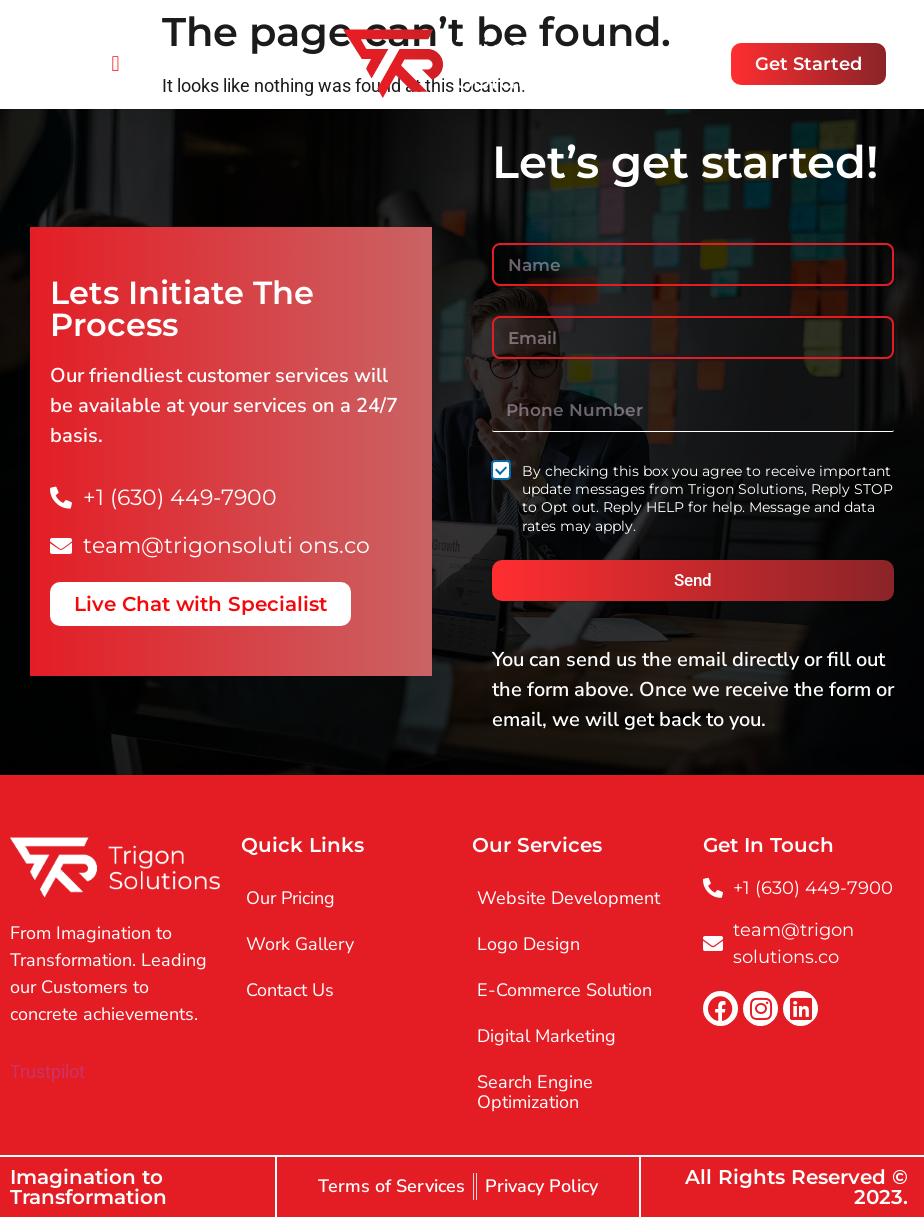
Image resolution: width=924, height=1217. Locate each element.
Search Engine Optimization (535, 1092)
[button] (115, 63)
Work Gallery (300, 944)
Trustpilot (47, 1071)
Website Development (568, 898)
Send (693, 580)
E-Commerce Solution (564, 990)
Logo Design (528, 944)
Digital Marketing (546, 1036)
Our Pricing (290, 898)
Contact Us (290, 990)
